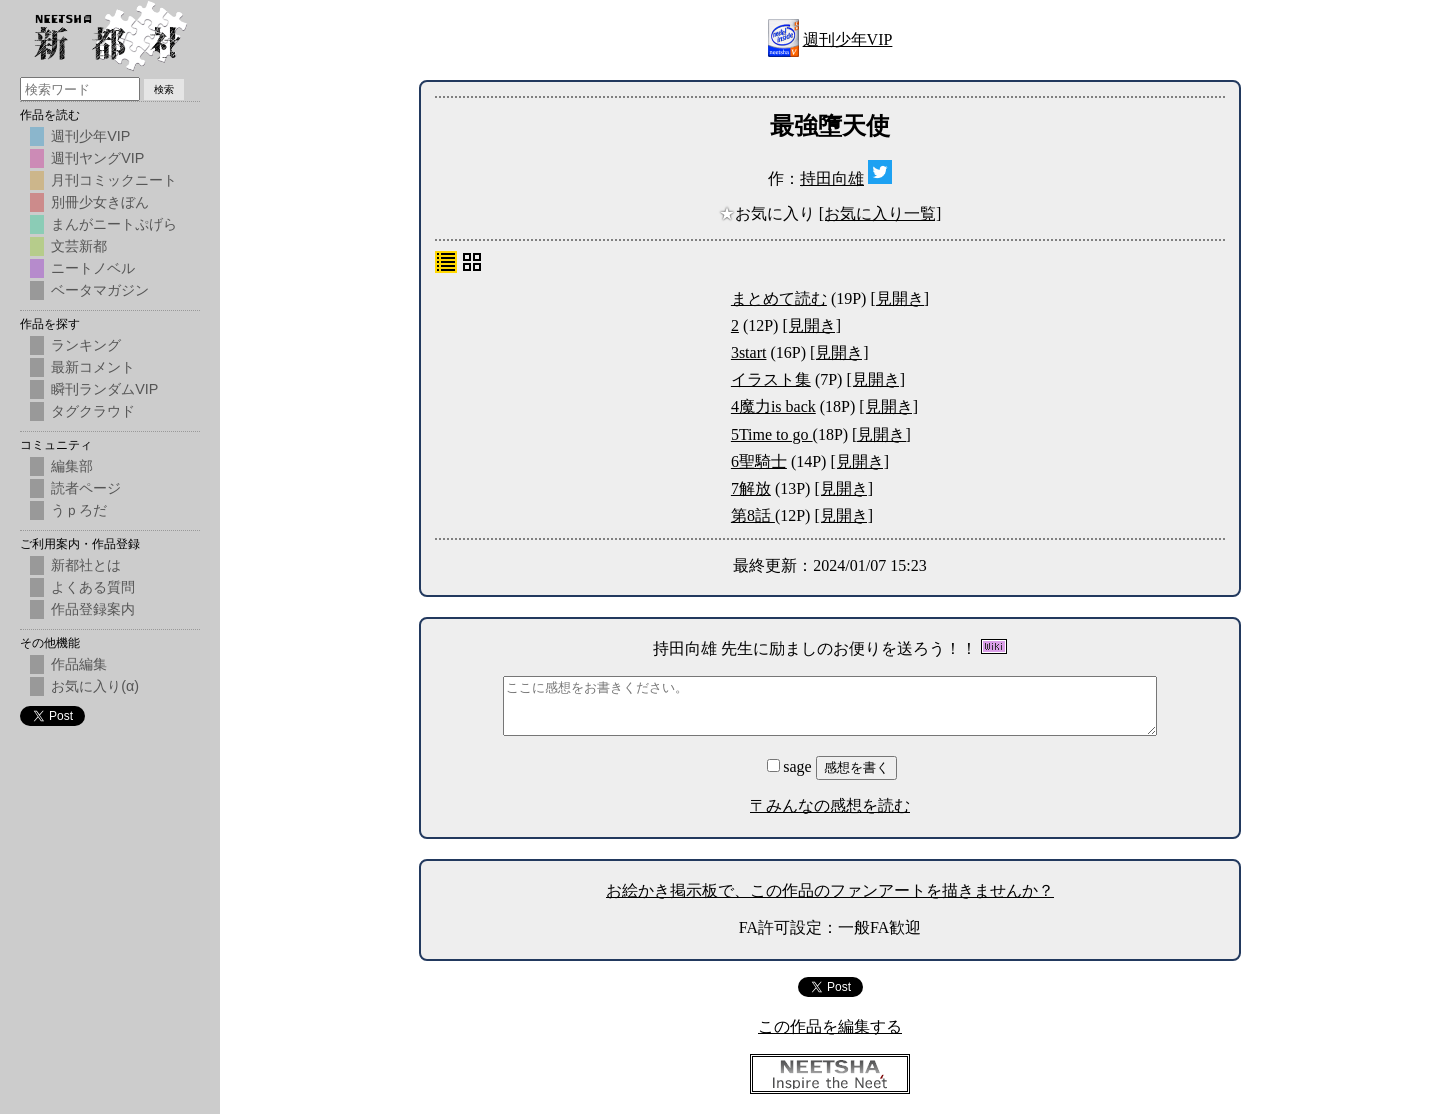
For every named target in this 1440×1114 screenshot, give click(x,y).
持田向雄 (832, 178)
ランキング (86, 345)
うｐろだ (79, 510)
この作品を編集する (830, 1026)
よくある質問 (93, 587)
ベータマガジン (100, 290)
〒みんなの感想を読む (830, 805)
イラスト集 (771, 379)
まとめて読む (779, 298)
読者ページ (86, 488)
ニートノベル (93, 268)
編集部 (72, 466)
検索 (164, 89)
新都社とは (86, 565)
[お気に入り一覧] (880, 213)
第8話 (753, 515)
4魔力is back (773, 406)
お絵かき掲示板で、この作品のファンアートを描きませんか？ (830, 890)
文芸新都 (79, 246)
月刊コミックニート (114, 180)
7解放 (751, 488)
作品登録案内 (93, 609)
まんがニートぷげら (114, 224)
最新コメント (93, 367)
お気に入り (769, 213)
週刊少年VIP (848, 39)
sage (791, 766)
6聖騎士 (759, 461)
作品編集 (79, 664)
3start (749, 352)
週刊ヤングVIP (97, 158)
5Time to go (772, 434)
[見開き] (899, 298)
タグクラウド (93, 411)
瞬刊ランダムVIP (104, 389)
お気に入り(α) (95, 686)
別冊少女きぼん (100, 202)
